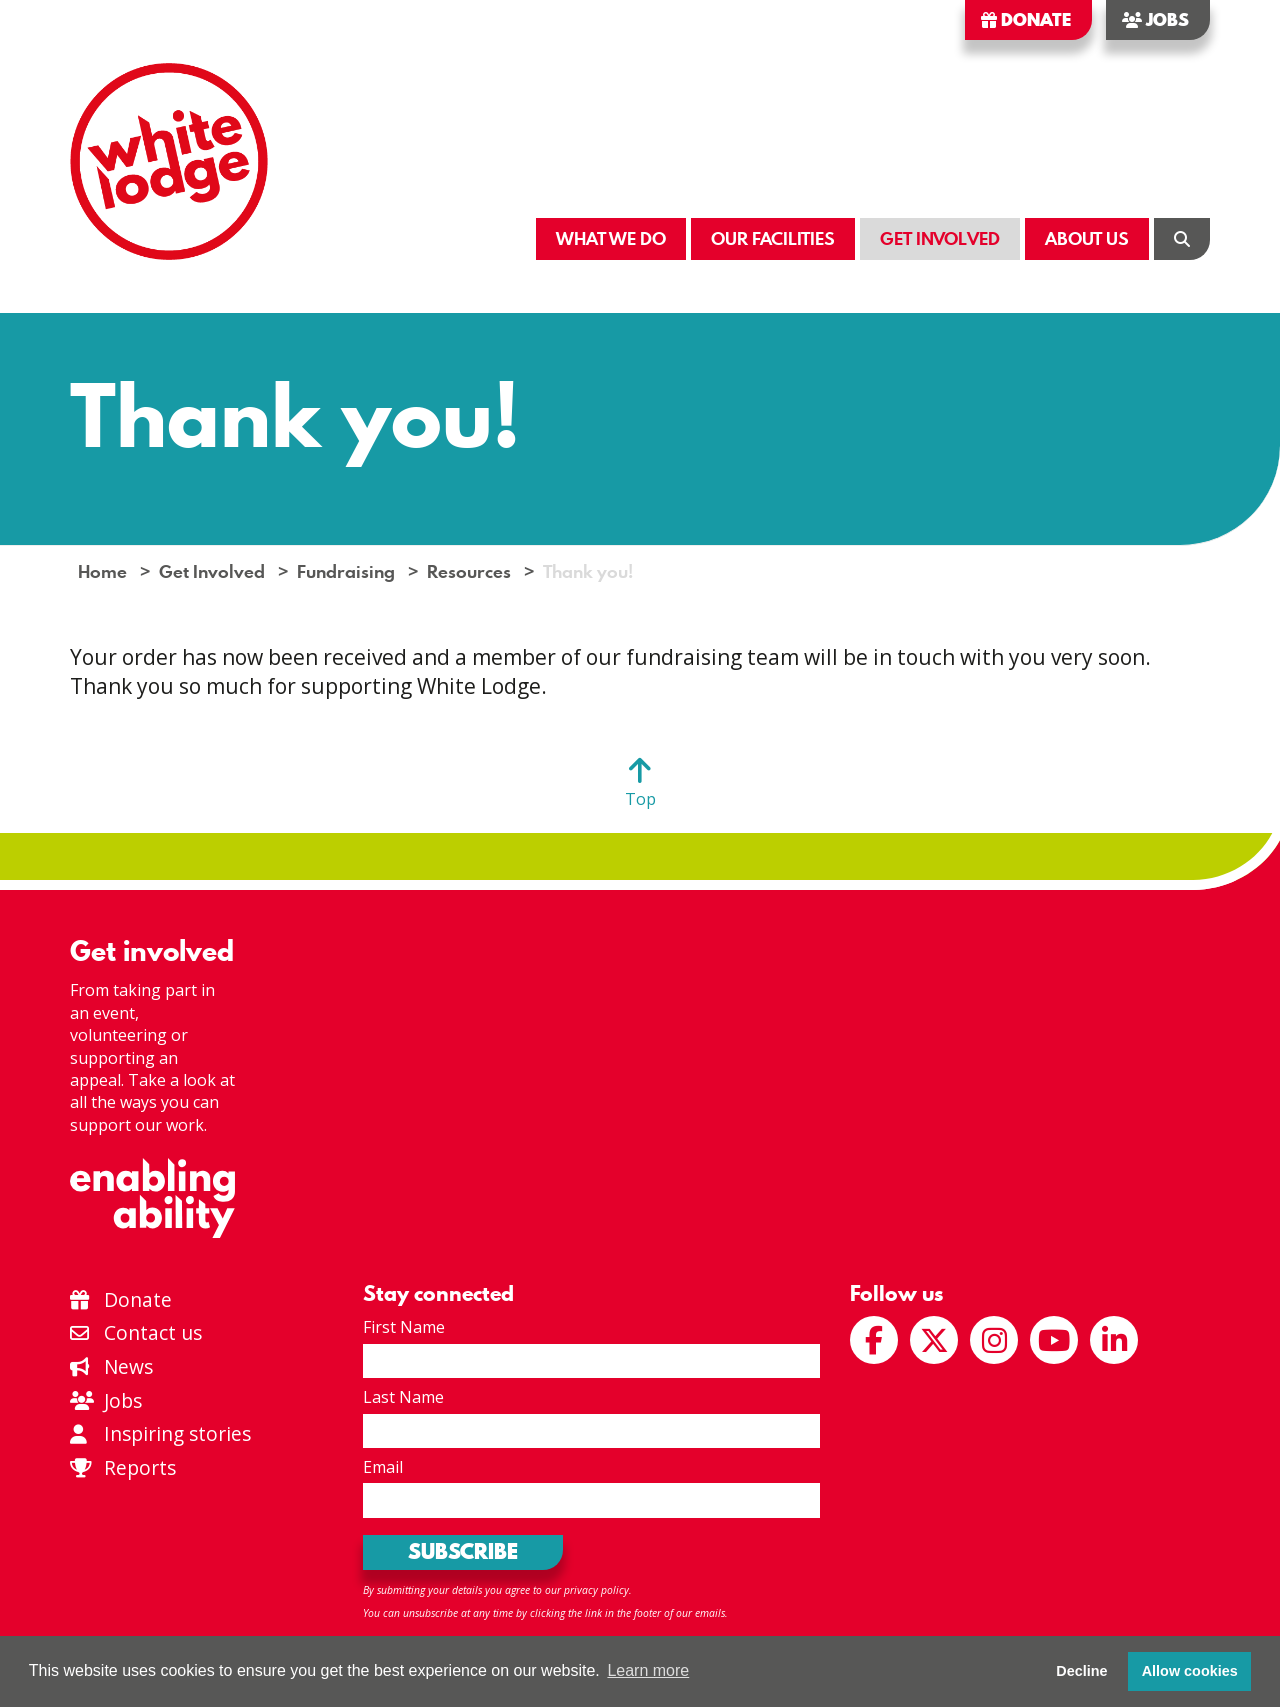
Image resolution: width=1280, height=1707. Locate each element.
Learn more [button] (648, 1670)
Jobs (1155, 20)
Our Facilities (773, 238)
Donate (1026, 20)
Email (383, 1467)
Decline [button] (1081, 1671)
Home (102, 571)
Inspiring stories (160, 1433)
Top (640, 799)
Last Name (403, 1397)
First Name (404, 1327)
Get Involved (940, 238)
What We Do (611, 238)
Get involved (152, 951)
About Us (1087, 238)
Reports (140, 1467)
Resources (469, 571)
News (111, 1366)
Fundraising (346, 571)
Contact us (136, 1332)
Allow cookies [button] (1190, 1671)
